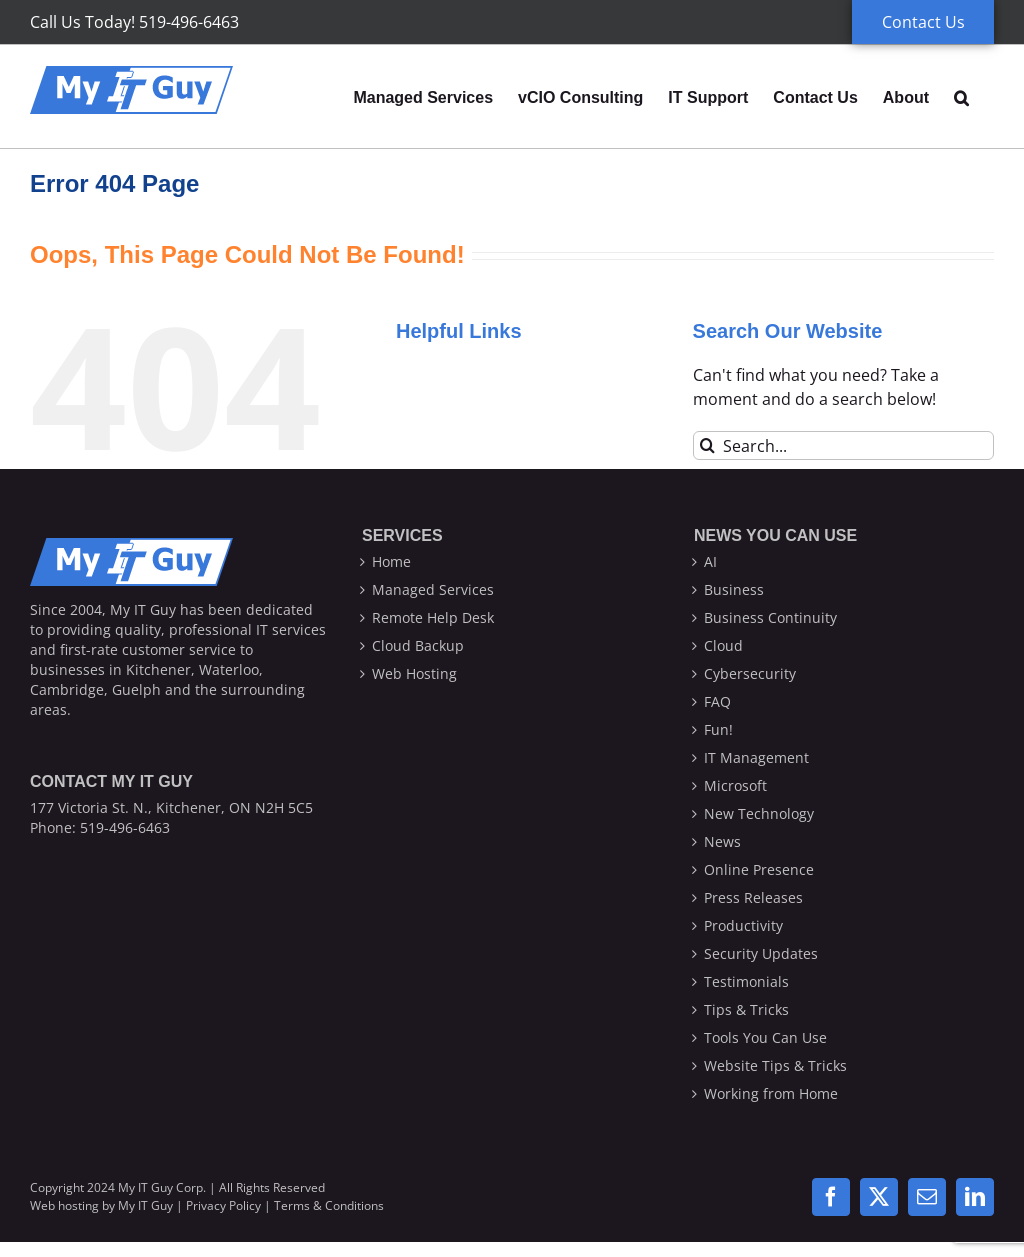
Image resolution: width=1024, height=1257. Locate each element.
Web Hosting (414, 673)
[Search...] (843, 445)
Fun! (718, 729)
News (722, 841)
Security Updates (761, 953)
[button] (961, 96)
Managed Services (433, 589)
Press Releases (753, 897)
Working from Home (771, 1093)
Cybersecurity (750, 673)
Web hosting (64, 1205)
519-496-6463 (125, 827)
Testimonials (746, 981)
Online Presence (759, 869)
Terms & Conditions (329, 1205)
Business (734, 589)
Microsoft (735, 785)
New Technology (759, 813)
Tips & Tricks (746, 1009)
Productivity (743, 925)
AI (710, 561)
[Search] (707, 445)
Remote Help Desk (433, 617)
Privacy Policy (223, 1205)
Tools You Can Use (765, 1037)
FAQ (717, 701)
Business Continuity (770, 617)
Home (391, 561)
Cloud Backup (418, 645)
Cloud (723, 645)
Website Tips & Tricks (775, 1065)
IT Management (756, 757)
